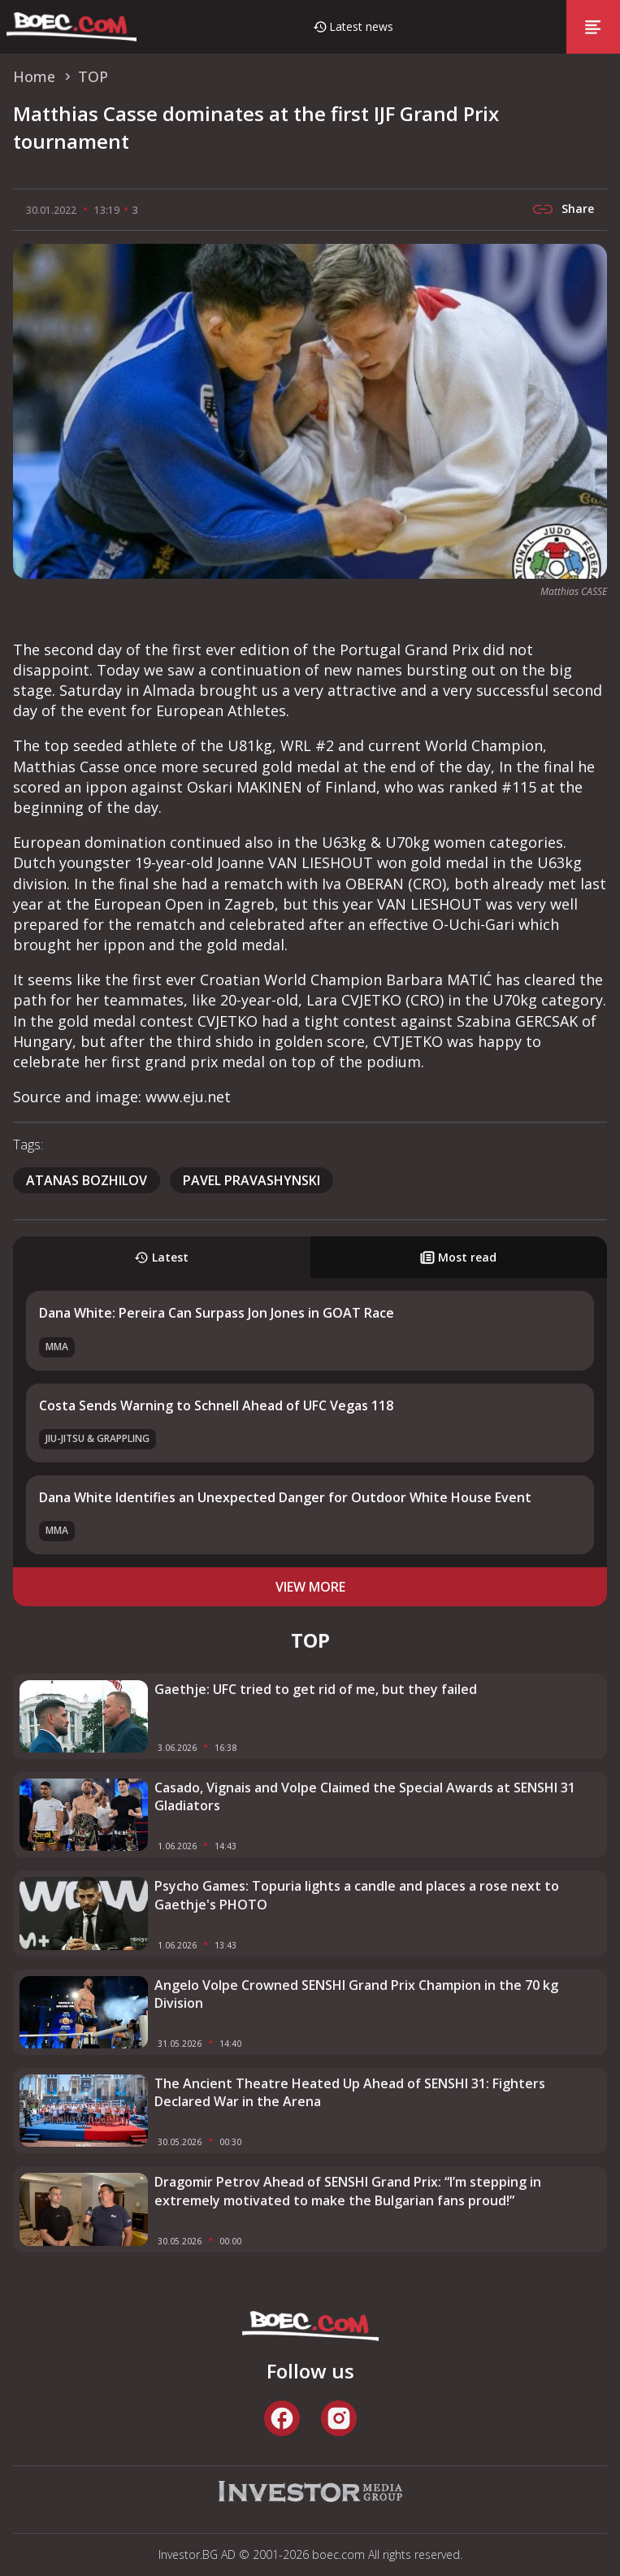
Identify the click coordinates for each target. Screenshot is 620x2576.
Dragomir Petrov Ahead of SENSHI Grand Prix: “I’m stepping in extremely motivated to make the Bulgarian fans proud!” (347, 2191)
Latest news (361, 26)
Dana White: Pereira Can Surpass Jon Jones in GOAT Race (216, 1313)
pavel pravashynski (251, 1180)
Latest (161, 1257)
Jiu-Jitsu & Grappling (98, 1438)
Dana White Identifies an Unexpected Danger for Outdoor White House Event (285, 1497)
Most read (458, 1257)
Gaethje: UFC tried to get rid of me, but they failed (315, 1689)
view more (310, 1587)
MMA (57, 1346)
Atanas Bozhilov (86, 1180)
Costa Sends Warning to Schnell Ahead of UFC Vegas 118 (216, 1405)
